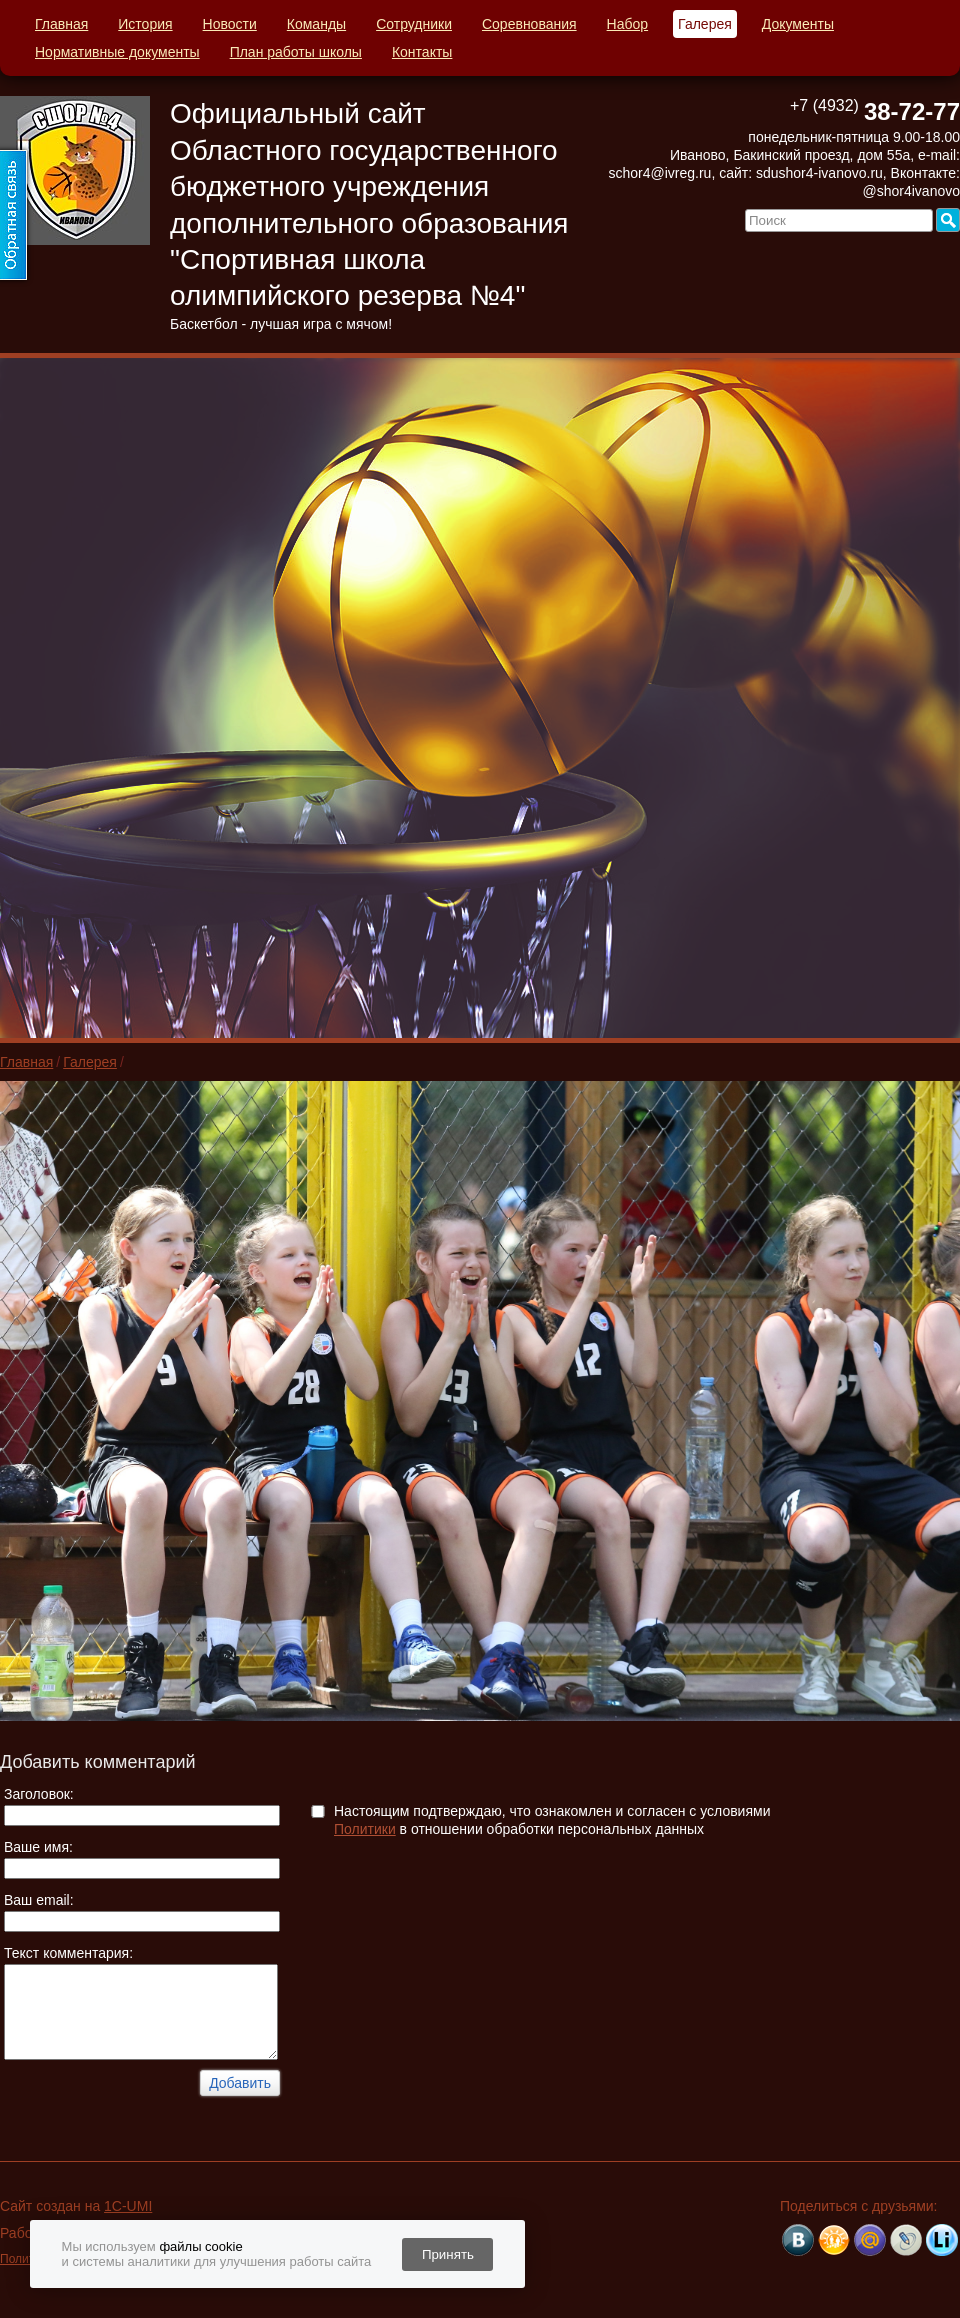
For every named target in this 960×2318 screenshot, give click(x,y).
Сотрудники (414, 24)
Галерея (705, 24)
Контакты (422, 52)
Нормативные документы (117, 52)
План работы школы (296, 52)
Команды (316, 24)
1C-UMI (128, 2206)
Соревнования (529, 24)
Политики (365, 1829)
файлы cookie (200, 2246)
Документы (798, 24)
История (145, 24)
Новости (230, 24)
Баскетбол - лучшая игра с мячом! (281, 324)
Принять (448, 2254)
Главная (61, 24)
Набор (628, 24)
